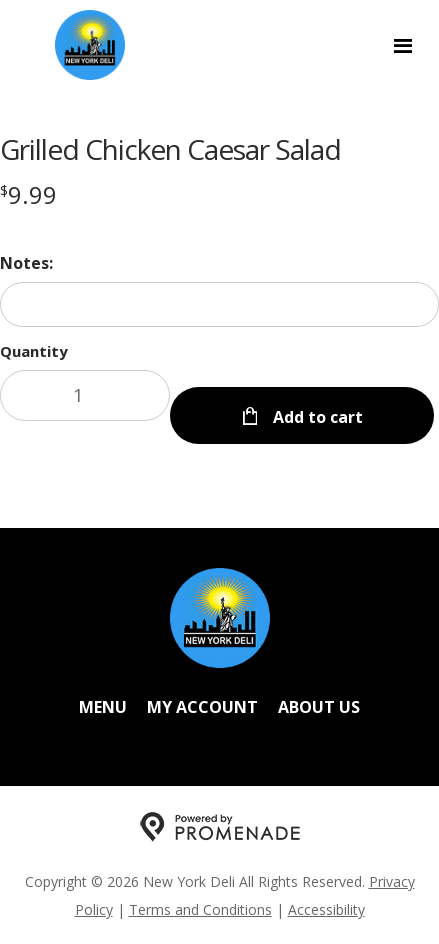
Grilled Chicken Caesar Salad (170, 149)
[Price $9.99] (28, 194)
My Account (202, 707)
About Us (319, 707)
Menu (103, 707)
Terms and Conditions (200, 909)
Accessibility (326, 909)
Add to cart (316, 417)
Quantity (34, 351)
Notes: (26, 263)
